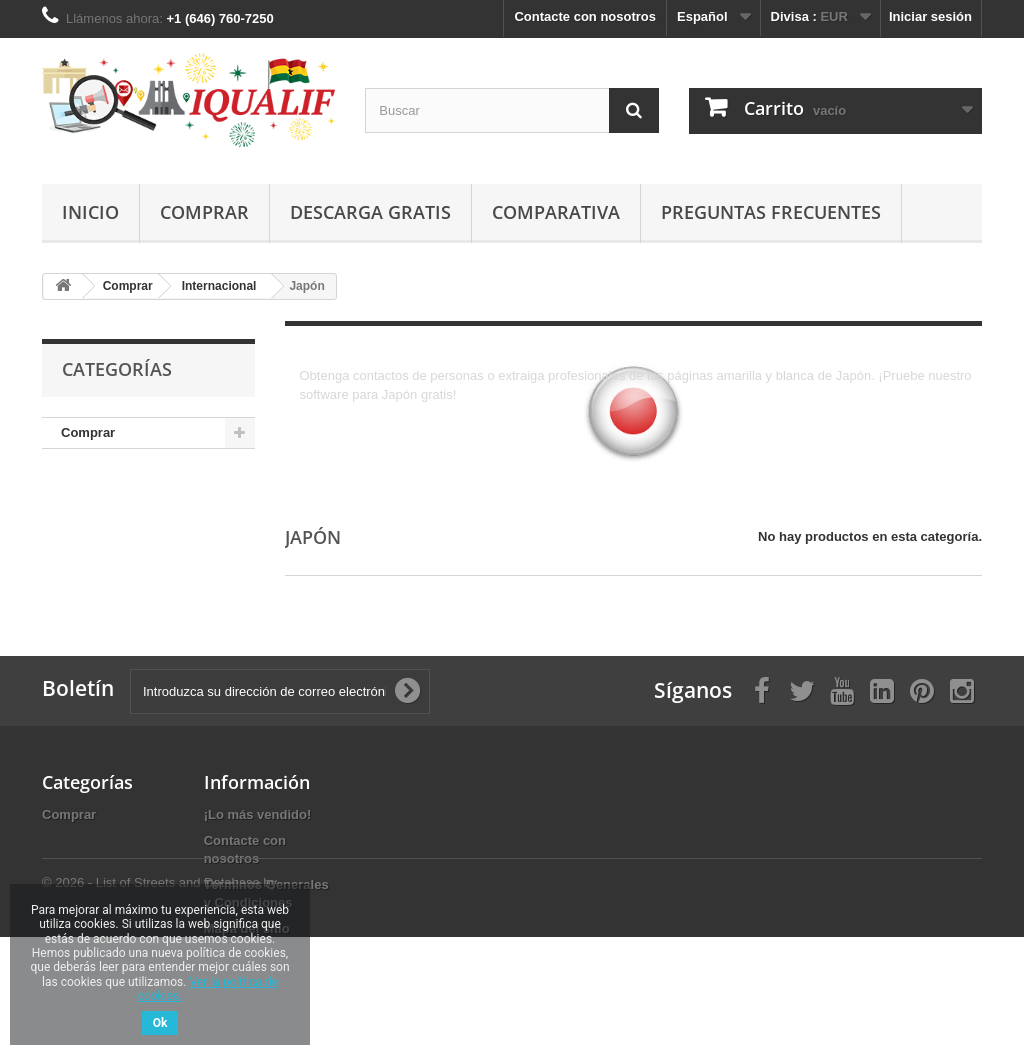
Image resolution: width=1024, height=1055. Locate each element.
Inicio (90, 212)
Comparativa (556, 212)
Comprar (204, 212)
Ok (160, 1023)
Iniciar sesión (930, 16)
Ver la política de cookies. (208, 989)
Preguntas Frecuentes (771, 212)
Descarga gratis (370, 212)
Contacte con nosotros (585, 16)
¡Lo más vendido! (258, 814)
